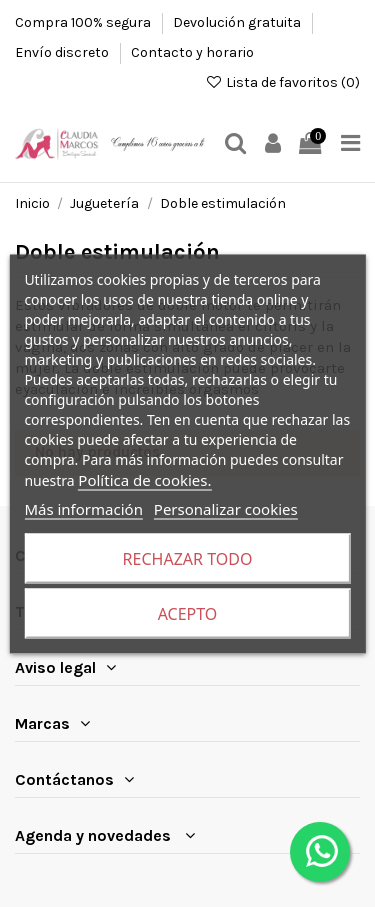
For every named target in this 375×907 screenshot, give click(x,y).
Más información (83, 508)
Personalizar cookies (226, 508)
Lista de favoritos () (282, 82)
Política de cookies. (144, 479)
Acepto (188, 613)
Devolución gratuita (238, 22)
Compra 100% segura (84, 22)
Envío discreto (63, 52)
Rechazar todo (188, 558)
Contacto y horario (192, 52)
